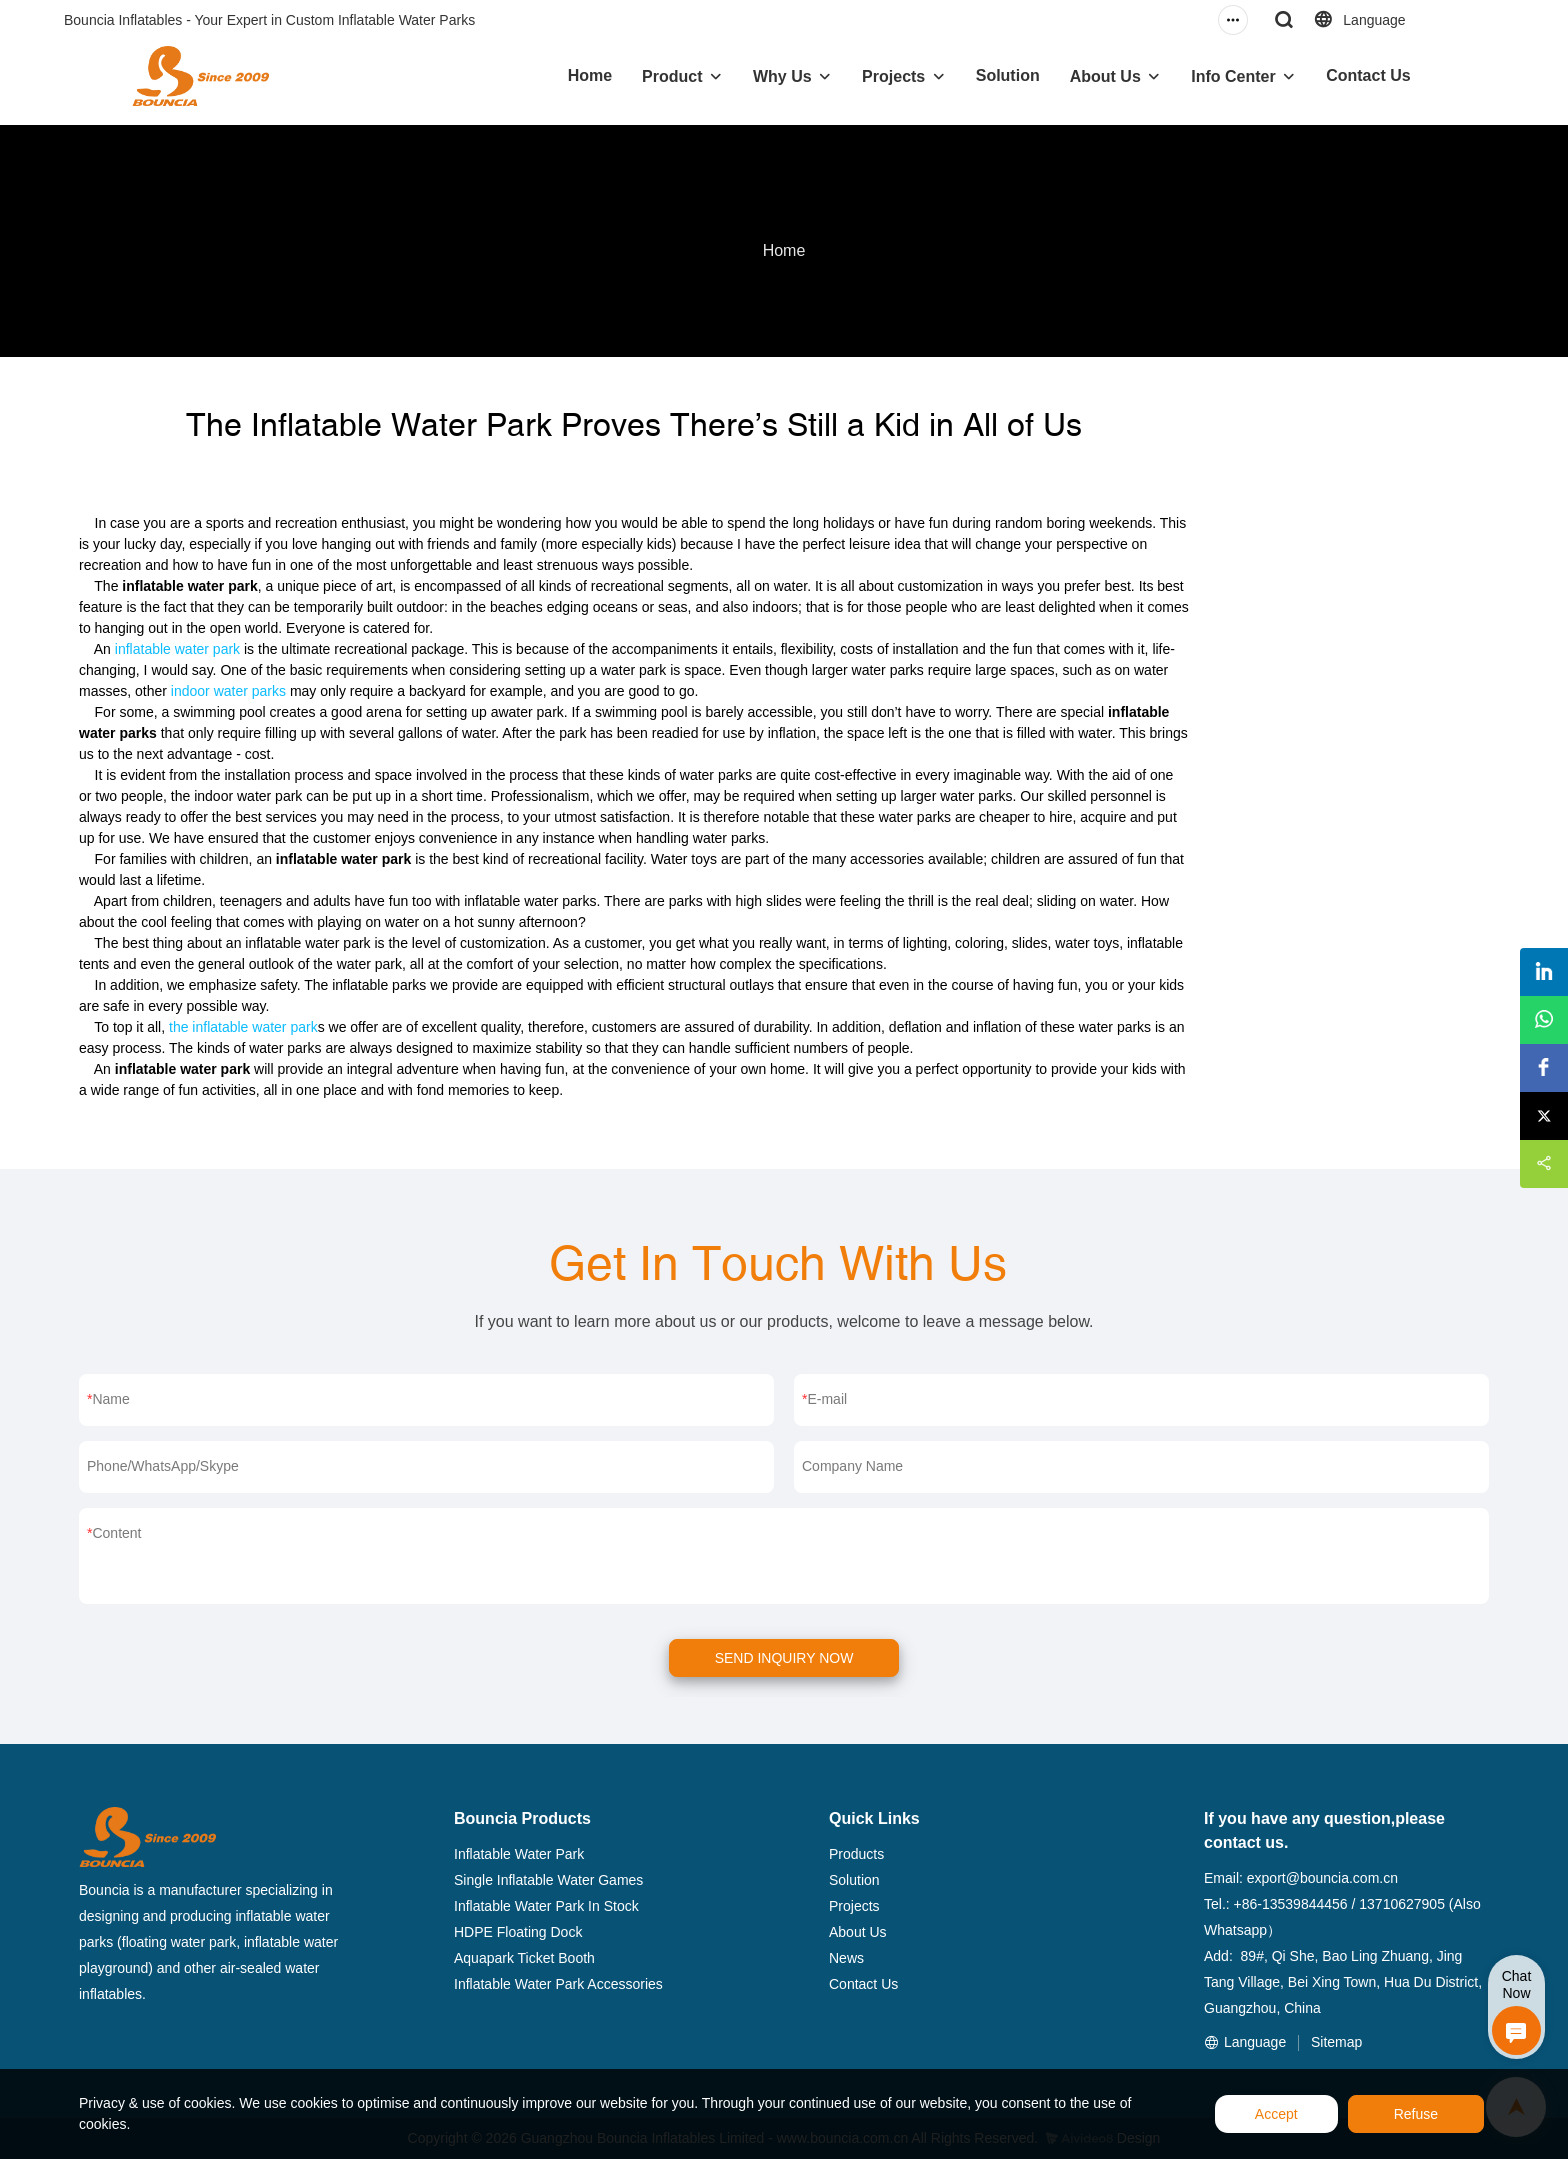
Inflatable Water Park (519, 1854)
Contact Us (1368, 75)
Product (672, 76)
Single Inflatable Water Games (548, 1880)
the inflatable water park (243, 1027)
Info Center (1233, 76)
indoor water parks (228, 691)
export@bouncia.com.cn (1322, 1878)
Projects (893, 76)
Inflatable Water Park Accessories (558, 1984)
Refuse (1416, 2114)
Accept (1276, 2114)
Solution (1008, 75)
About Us (1105, 76)
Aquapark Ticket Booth (524, 1958)
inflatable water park (177, 649)
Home (590, 75)
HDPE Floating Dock (518, 1932)
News (846, 1958)
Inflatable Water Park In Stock (546, 1906)
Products (856, 1854)
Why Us (782, 76)
